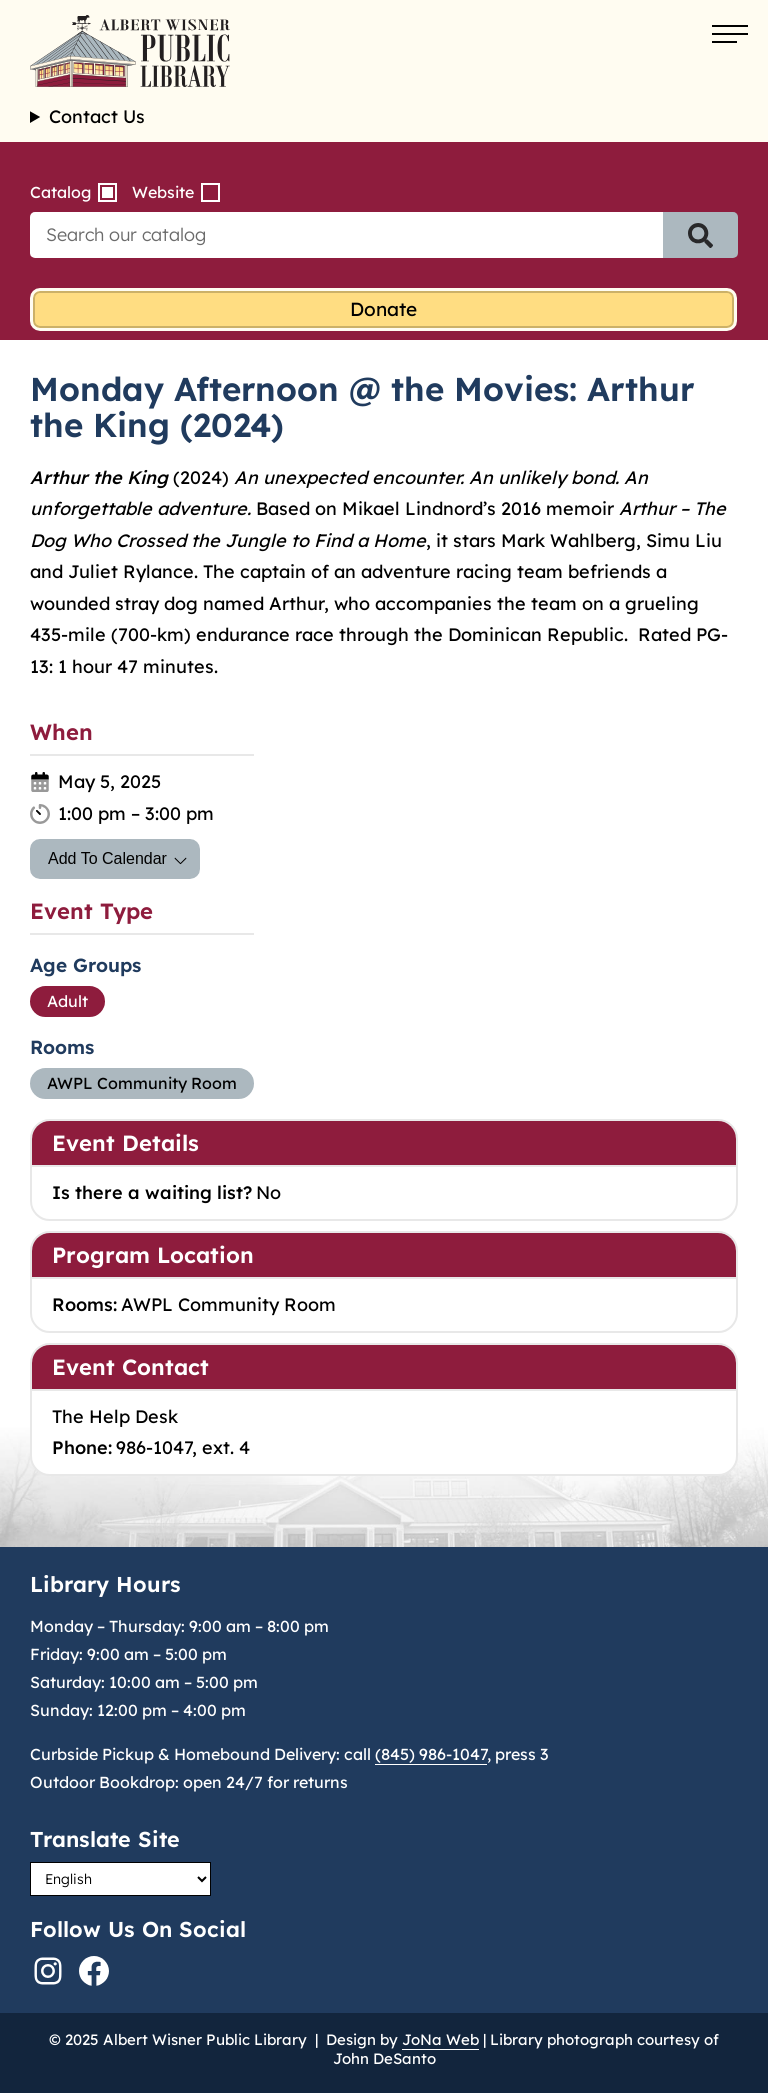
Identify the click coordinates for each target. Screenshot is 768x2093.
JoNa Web (440, 2039)
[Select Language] (120, 1879)
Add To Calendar (107, 858)
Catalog (60, 192)
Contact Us (97, 117)
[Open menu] (730, 35)
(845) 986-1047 (431, 1754)
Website (163, 192)
